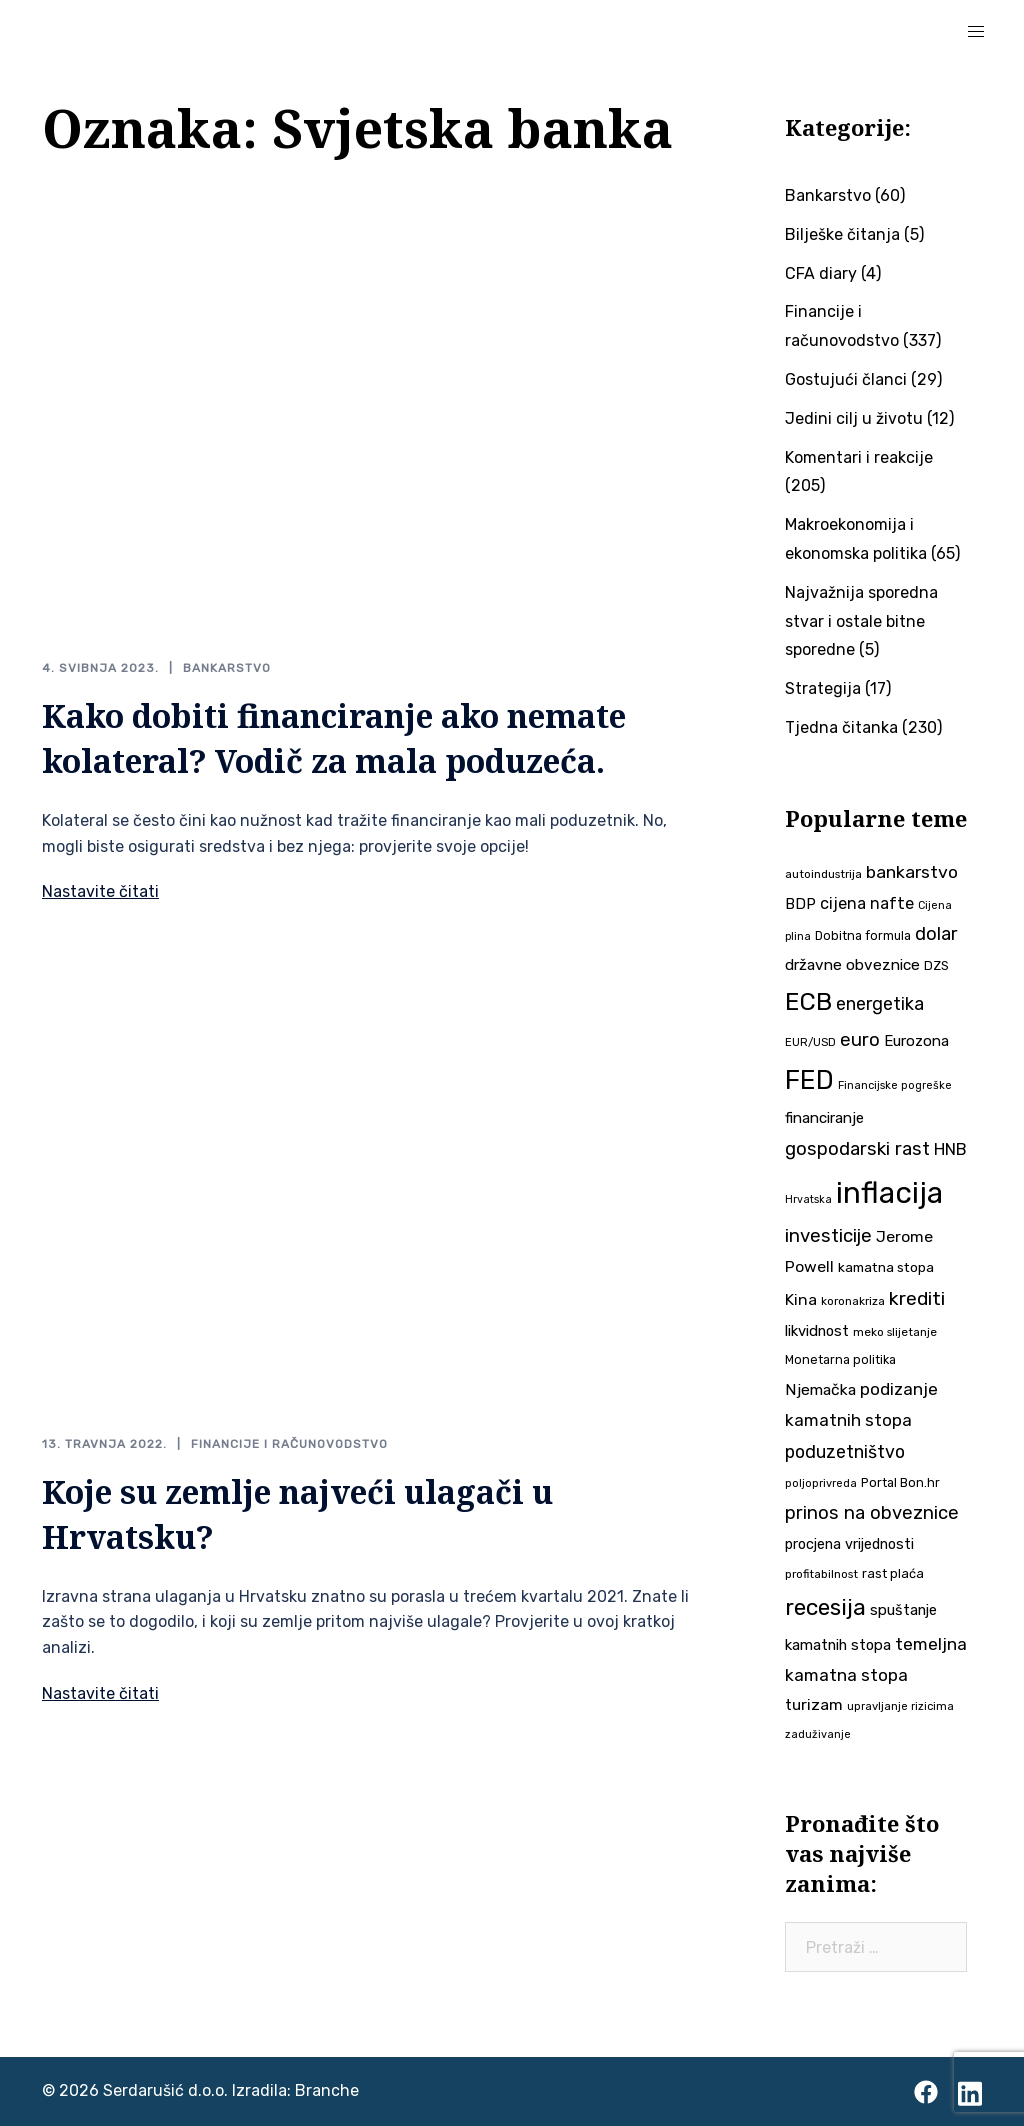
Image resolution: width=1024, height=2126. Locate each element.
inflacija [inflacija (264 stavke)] (889, 1193)
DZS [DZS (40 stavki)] (936, 965)
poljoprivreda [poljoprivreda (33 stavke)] (821, 1483)
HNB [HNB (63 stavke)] (950, 1149)
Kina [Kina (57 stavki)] (801, 1299)
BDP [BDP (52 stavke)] (800, 904)
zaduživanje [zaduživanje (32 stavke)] (818, 1734)
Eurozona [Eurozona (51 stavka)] (916, 1041)
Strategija (823, 688)
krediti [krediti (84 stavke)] (917, 1298)
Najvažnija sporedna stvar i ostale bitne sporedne (861, 621)
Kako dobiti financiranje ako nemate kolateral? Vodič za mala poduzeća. (334, 738)
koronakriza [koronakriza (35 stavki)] (853, 1301)
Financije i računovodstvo (289, 1444)
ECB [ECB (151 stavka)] (808, 1001)
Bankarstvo (227, 668)
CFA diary (821, 273)
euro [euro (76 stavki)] (860, 1040)
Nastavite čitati (100, 891)
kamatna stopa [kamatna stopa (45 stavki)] (886, 1267)
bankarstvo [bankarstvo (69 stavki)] (912, 872)
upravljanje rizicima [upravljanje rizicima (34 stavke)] (900, 1706)
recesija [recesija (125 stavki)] (825, 1607)
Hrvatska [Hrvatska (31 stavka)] (808, 1199)
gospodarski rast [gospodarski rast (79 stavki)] (857, 1149)
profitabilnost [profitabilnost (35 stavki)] (821, 1574)
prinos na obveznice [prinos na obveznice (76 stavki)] (872, 1513)
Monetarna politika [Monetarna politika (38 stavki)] (840, 1359)
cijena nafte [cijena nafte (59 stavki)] (867, 903)
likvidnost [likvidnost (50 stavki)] (817, 1331)
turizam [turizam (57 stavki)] (814, 1704)
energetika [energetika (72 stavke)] (880, 1003)
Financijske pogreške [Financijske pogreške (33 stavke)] (895, 1085)
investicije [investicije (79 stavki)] (828, 1236)
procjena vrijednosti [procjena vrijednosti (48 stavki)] (849, 1544)
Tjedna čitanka (841, 727)
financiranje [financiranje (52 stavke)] (824, 1118)
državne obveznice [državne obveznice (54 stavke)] (852, 965)
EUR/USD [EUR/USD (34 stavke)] (810, 1042)
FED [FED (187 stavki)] (809, 1080)
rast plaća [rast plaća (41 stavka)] (893, 1573)
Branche (327, 2090)
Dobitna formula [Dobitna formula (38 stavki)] (863, 935)
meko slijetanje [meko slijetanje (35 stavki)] (895, 1332)
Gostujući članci (846, 379)
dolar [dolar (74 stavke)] (936, 934)
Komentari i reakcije (859, 457)
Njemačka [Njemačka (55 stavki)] (820, 1389)
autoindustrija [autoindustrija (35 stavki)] (823, 874)
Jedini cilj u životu (854, 418)
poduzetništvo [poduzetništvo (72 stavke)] (845, 1451)
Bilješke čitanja (842, 234)
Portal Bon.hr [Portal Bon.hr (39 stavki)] (900, 1482)
